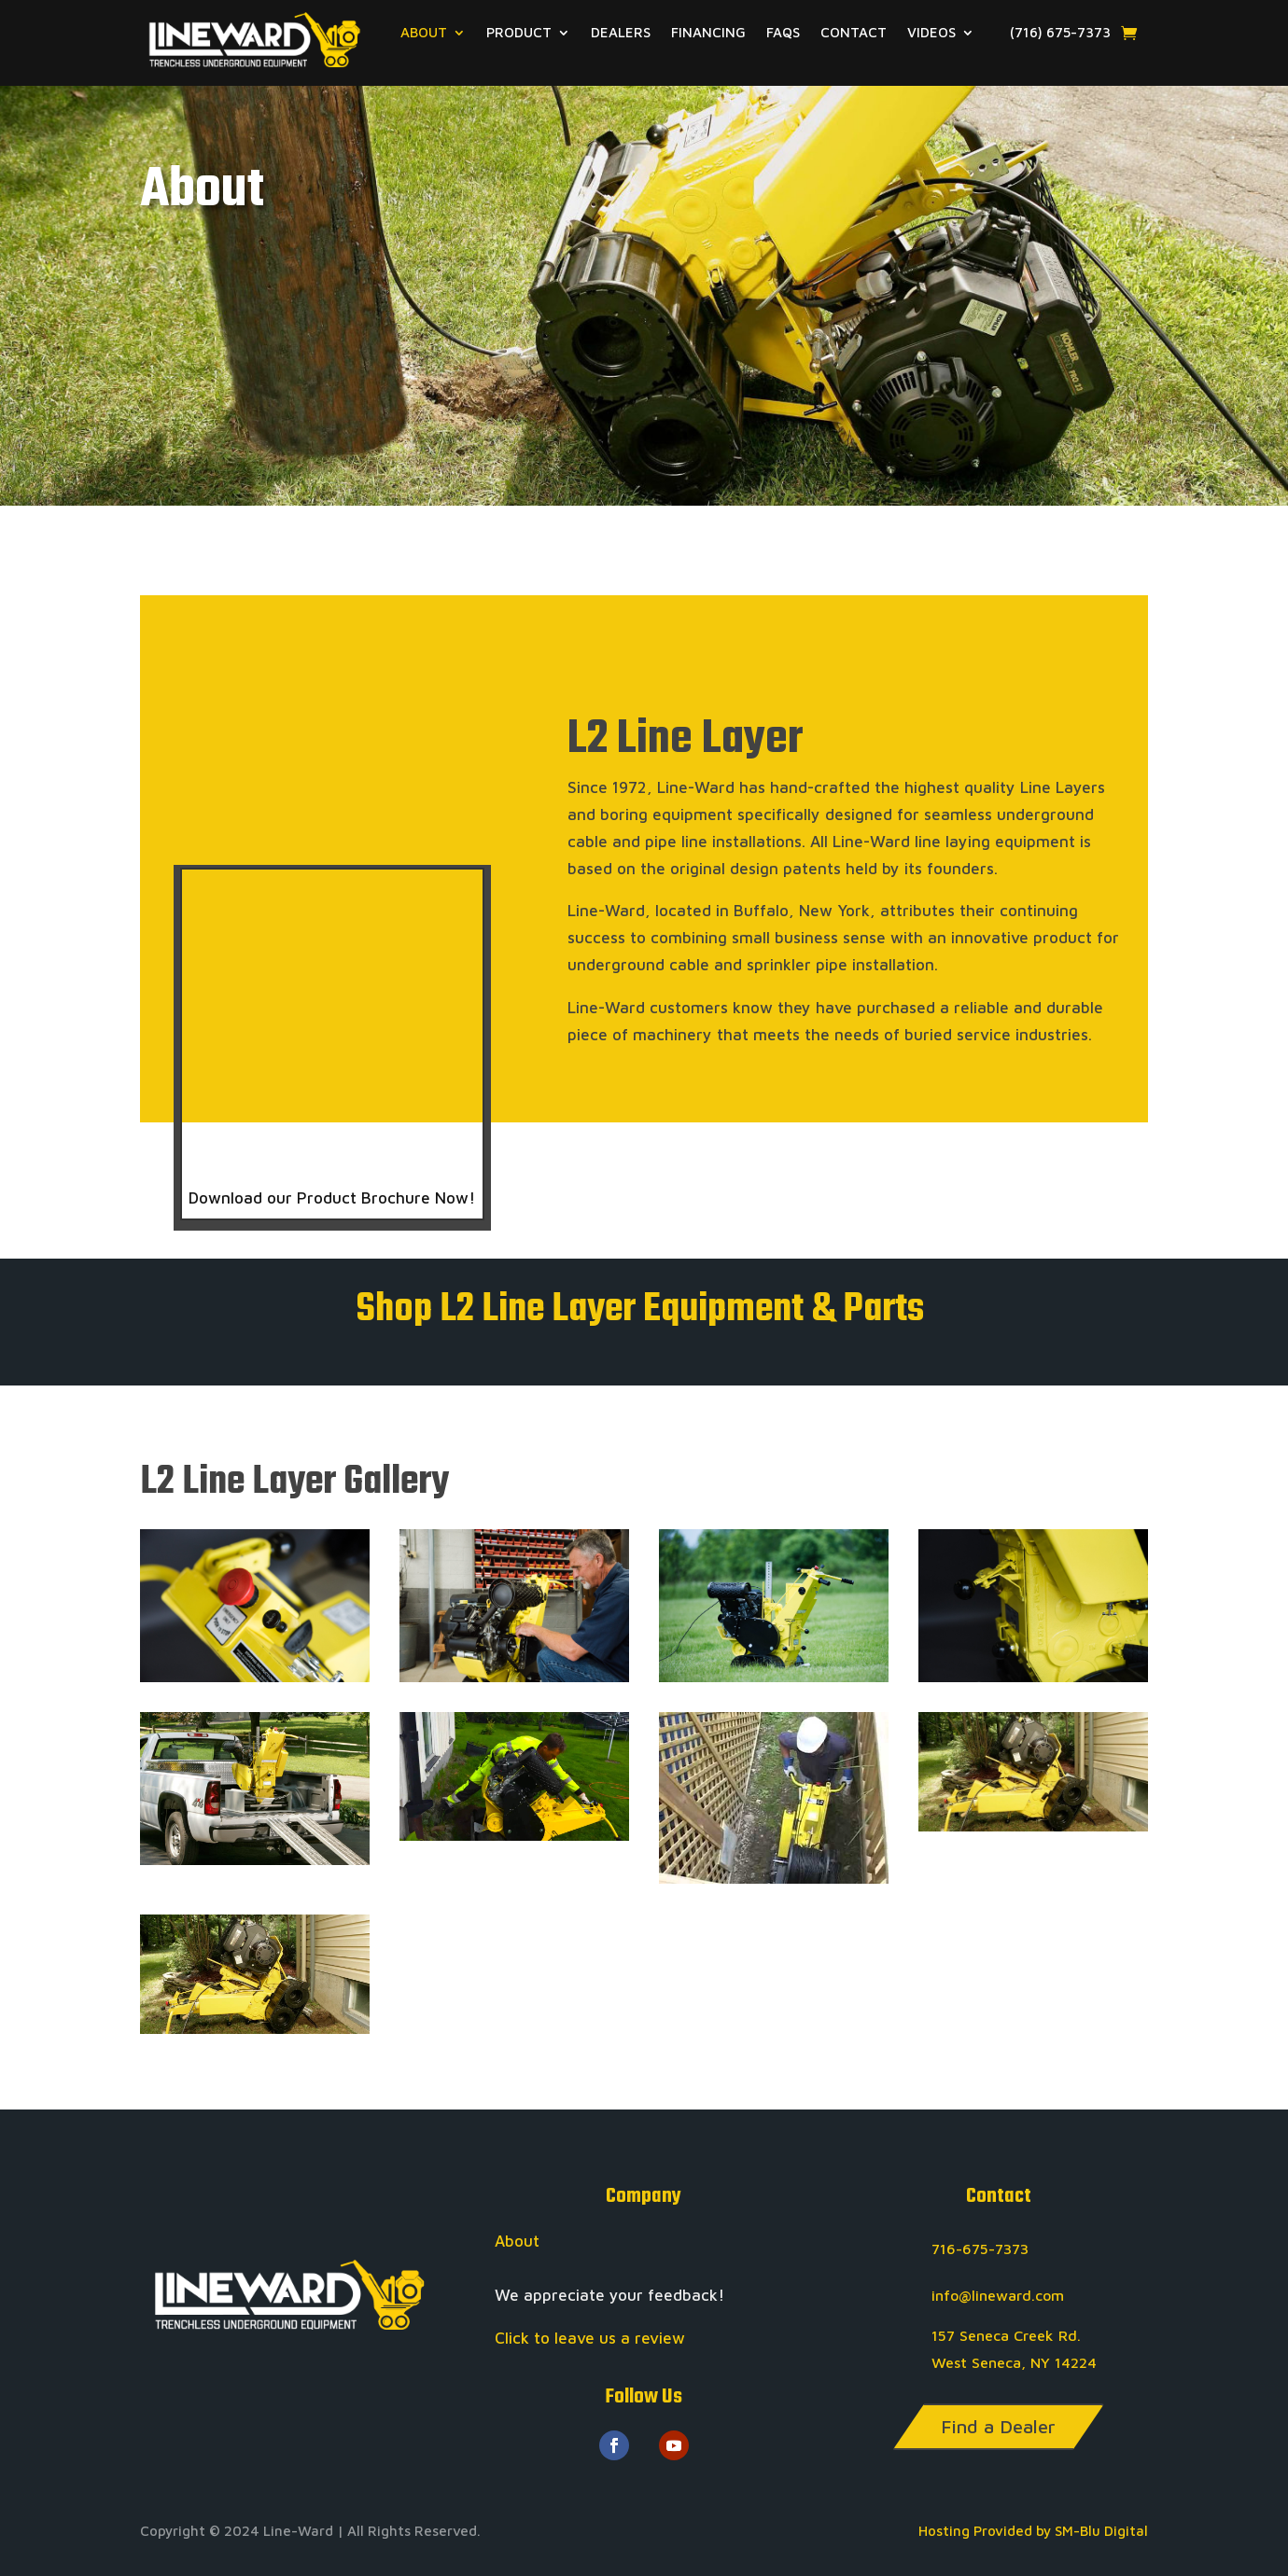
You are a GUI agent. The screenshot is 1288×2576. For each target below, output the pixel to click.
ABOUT (423, 33)
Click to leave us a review (590, 2338)
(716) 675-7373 (1053, 33)
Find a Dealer (998, 2426)
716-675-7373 (980, 2248)
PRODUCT (519, 33)
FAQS (783, 33)
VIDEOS (931, 33)
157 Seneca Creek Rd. (1006, 2335)
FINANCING (708, 33)
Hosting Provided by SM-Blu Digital (1033, 2531)
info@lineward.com (997, 2295)
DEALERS (621, 33)
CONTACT (853, 33)
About (517, 2241)
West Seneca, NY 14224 (1014, 2362)
